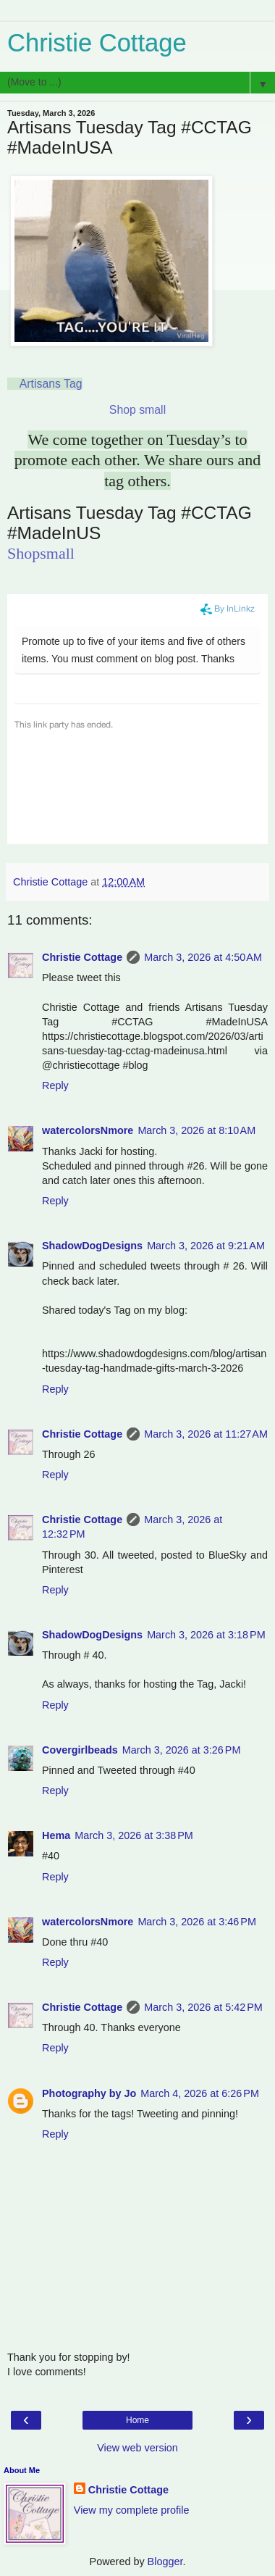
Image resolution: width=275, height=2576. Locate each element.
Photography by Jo (89, 2093)
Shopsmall (41, 553)
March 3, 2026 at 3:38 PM (134, 1835)
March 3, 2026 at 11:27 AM (206, 1434)
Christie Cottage (97, 43)
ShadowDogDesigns (92, 1245)
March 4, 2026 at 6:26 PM (199, 2093)
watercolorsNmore (87, 1130)
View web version (137, 2448)
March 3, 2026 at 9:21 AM (206, 1245)
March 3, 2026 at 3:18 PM (206, 1635)
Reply (55, 1085)
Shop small (137, 410)
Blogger (165, 2561)
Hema (56, 1835)
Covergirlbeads (80, 1750)
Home (137, 2420)
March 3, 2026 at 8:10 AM (196, 1130)
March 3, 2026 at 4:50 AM (203, 957)
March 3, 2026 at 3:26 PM (181, 1750)
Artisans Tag (51, 384)
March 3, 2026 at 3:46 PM (197, 1921)
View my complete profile (132, 2510)
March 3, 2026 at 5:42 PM (203, 2007)
